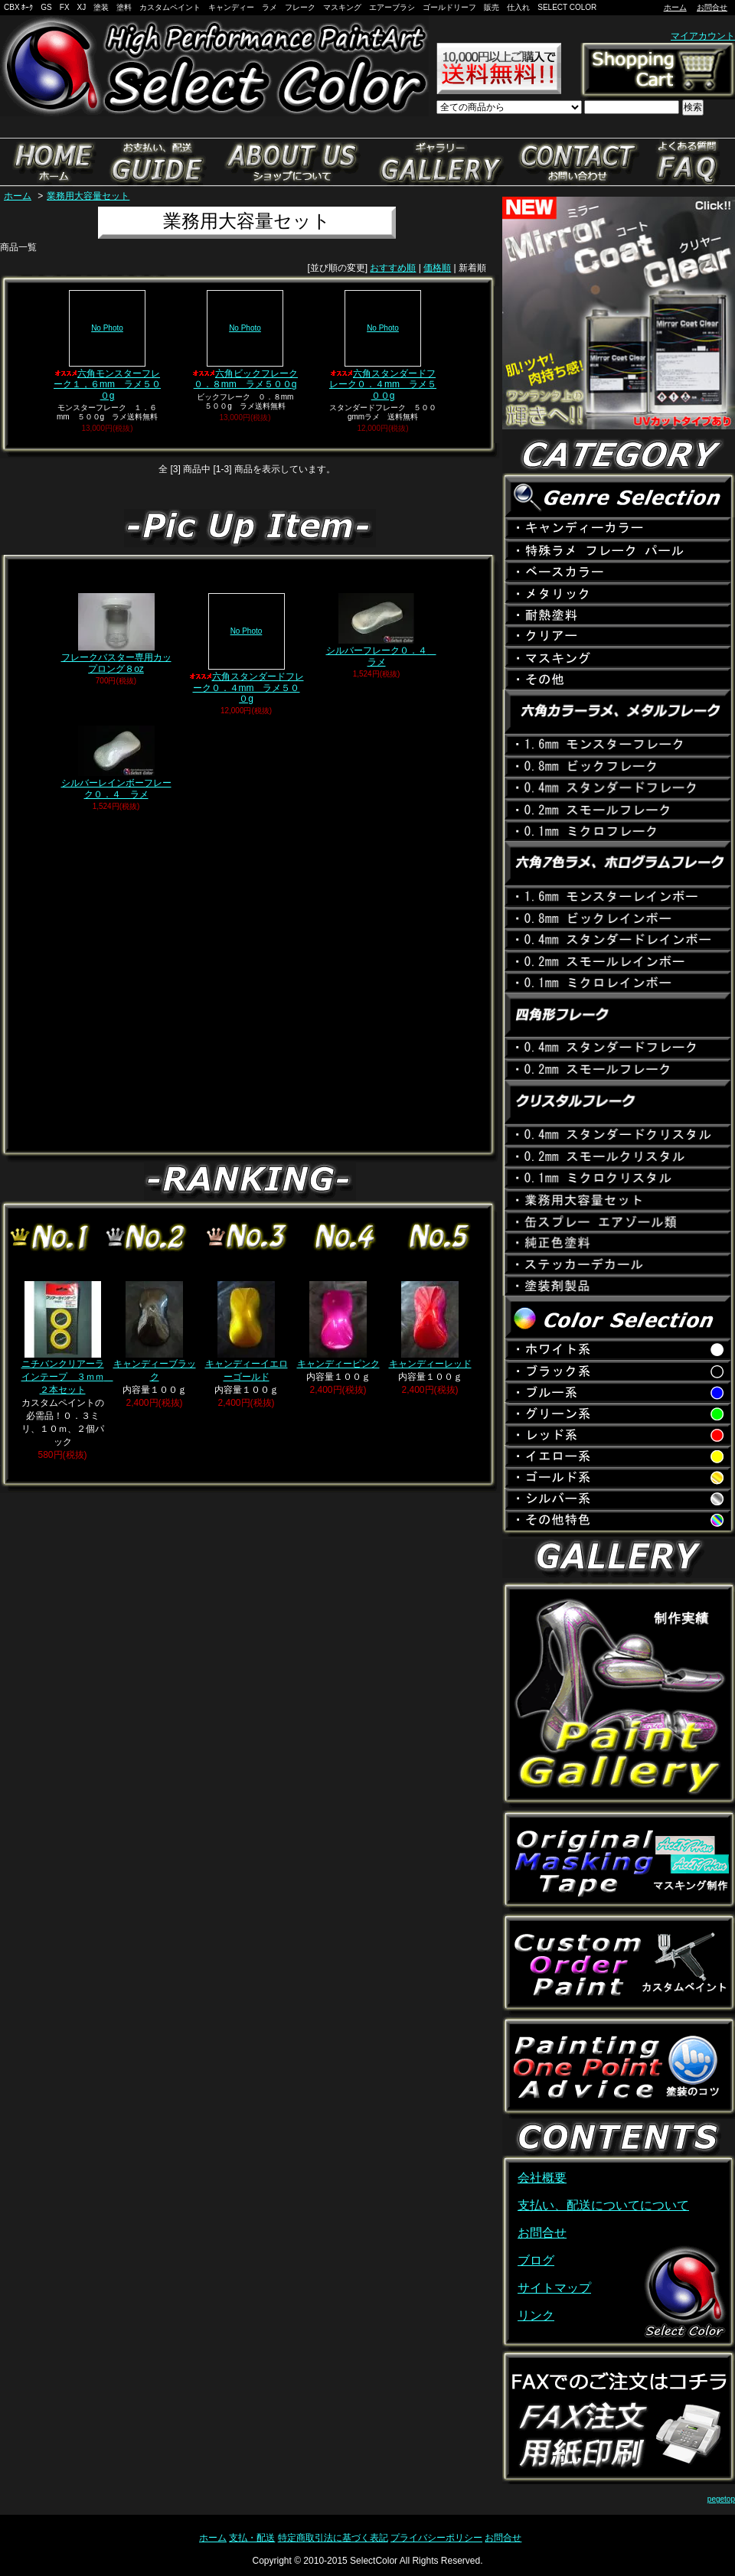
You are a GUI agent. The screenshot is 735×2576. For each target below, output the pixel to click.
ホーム (675, 7)
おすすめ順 (393, 267)
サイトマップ (554, 2287)
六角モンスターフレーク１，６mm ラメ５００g (107, 345)
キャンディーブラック (155, 1331)
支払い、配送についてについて (603, 2205)
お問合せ (712, 7)
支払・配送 (252, 2537)
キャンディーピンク (338, 1325)
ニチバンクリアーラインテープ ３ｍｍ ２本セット (67, 1338)
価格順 (437, 267)
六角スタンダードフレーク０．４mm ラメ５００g (382, 345)
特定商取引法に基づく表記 (333, 2537)
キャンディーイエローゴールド (246, 1331)
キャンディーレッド (430, 1325)
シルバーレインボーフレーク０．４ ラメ (116, 762)
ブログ (536, 2260)
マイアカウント (703, 36)
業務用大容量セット (88, 196)
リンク (536, 2315)
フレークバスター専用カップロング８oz (116, 633)
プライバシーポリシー (436, 2537)
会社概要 (542, 2177)
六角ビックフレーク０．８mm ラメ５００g (245, 340)
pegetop (721, 2499)
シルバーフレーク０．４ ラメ (381, 630)
